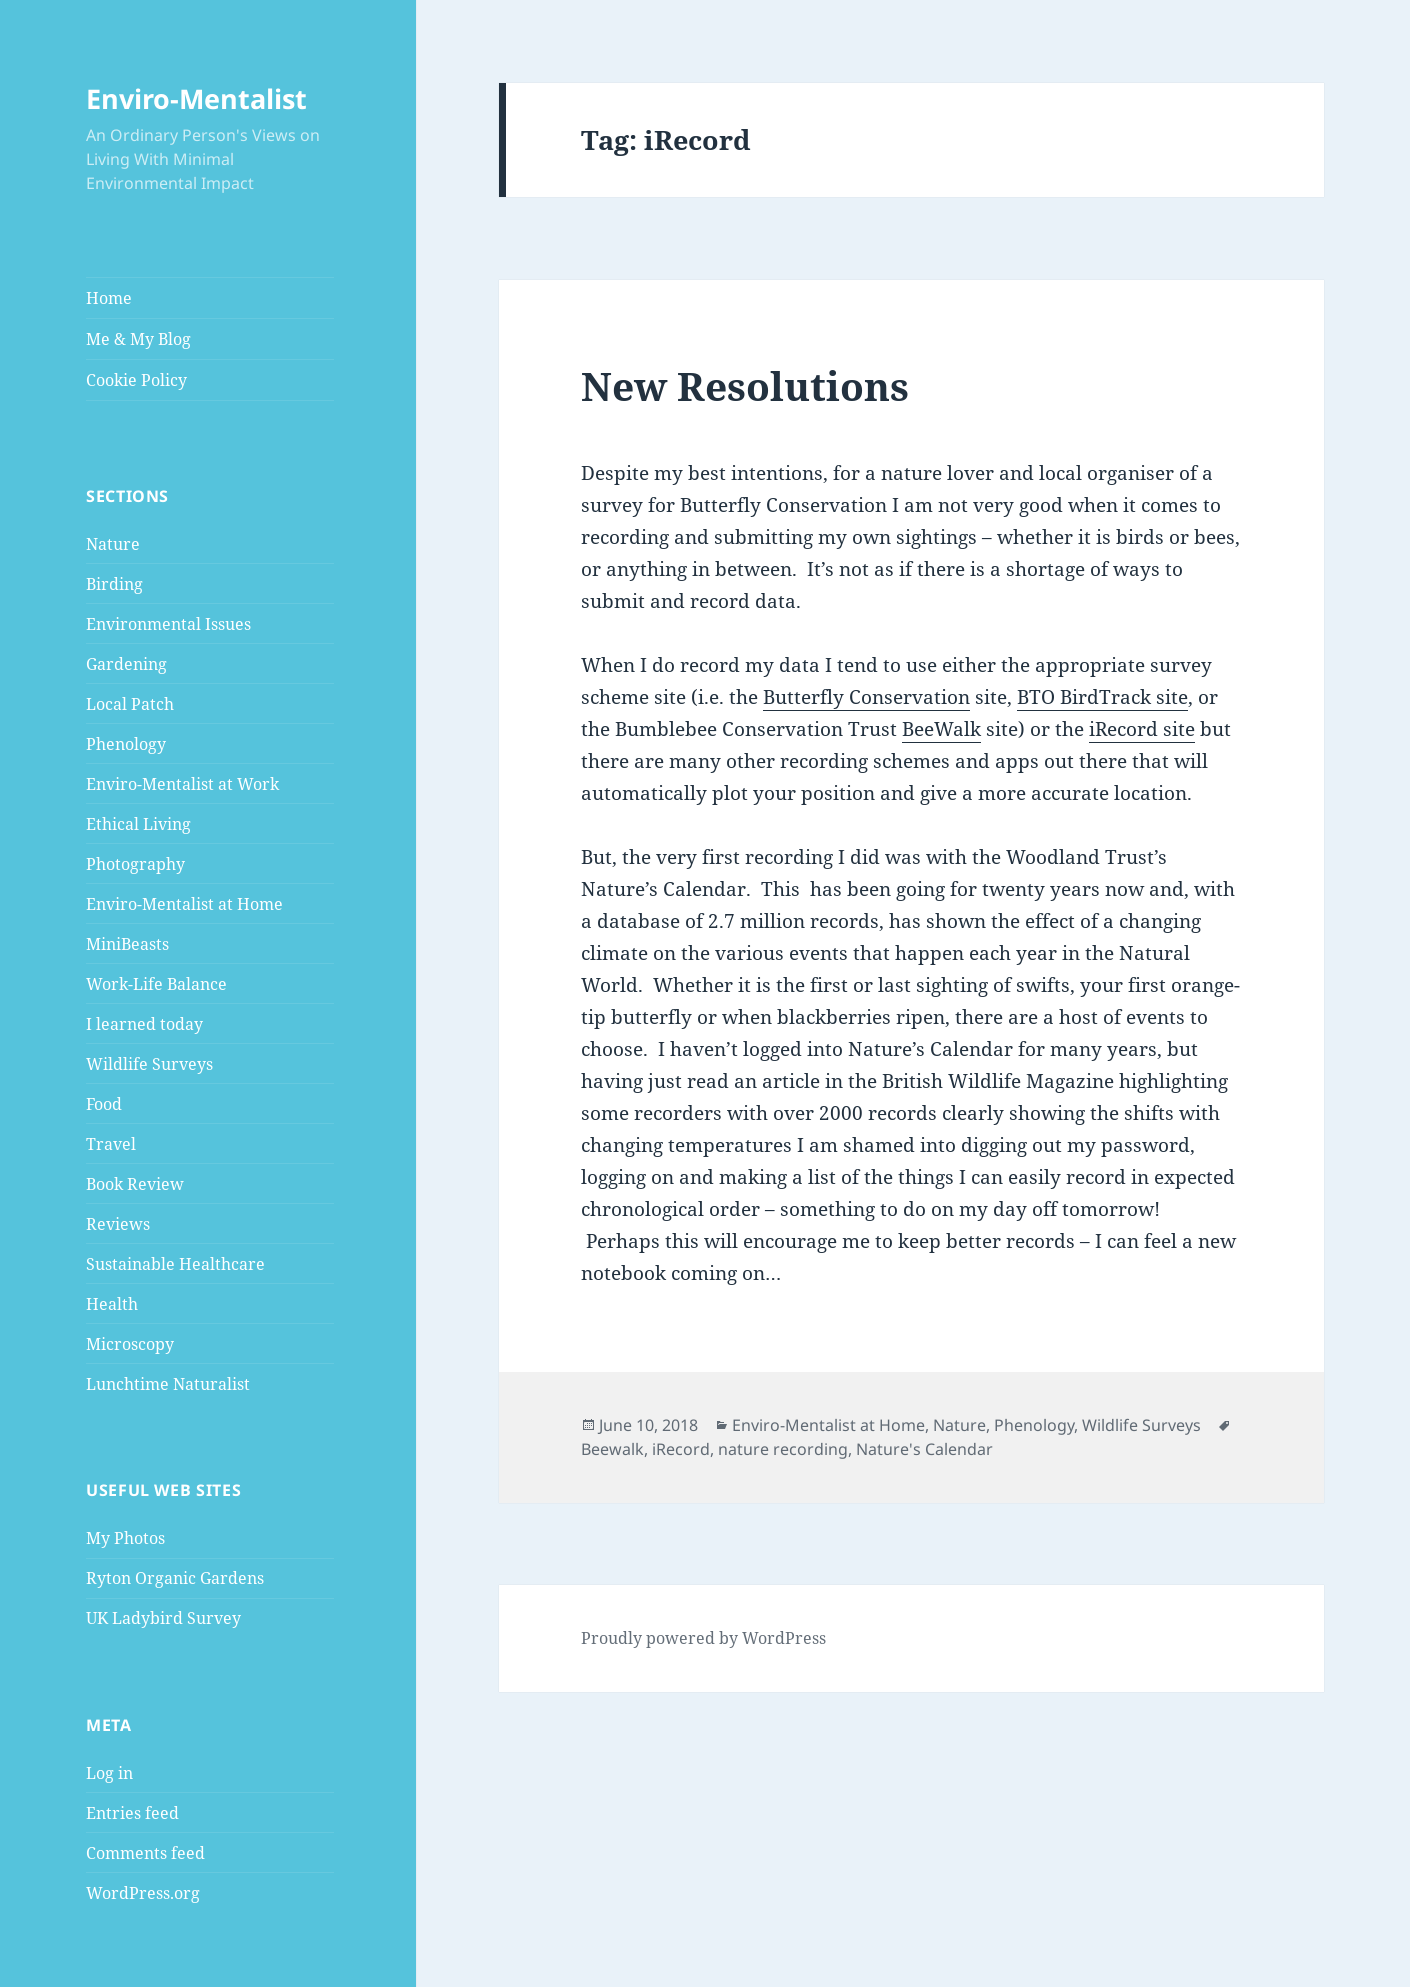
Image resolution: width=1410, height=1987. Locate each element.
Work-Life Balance (156, 984)
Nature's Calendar (924, 1449)
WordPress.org (143, 1893)
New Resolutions (745, 385)
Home (109, 298)
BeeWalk (941, 729)
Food (104, 1104)
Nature (113, 544)
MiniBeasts (127, 944)
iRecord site (1142, 729)
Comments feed (145, 1853)
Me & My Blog (138, 339)
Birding (114, 584)
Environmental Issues (168, 624)
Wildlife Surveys (149, 1064)
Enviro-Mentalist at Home (184, 904)
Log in (109, 1773)
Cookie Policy (136, 380)
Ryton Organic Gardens (175, 1578)
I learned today (144, 1024)
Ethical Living (138, 824)
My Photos (125, 1538)
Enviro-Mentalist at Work (182, 784)
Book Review (135, 1184)
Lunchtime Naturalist (168, 1384)
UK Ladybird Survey (163, 1618)
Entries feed (132, 1813)
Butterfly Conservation (866, 697)
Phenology (126, 744)
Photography (135, 864)
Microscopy (130, 1344)
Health (112, 1304)
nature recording (783, 1449)
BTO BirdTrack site (1102, 697)
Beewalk (612, 1449)
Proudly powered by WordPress (703, 1638)
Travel (111, 1144)
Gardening (126, 664)
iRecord (681, 1449)
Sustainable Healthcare (175, 1264)
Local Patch (130, 704)
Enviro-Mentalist (196, 98)
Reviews (118, 1224)
